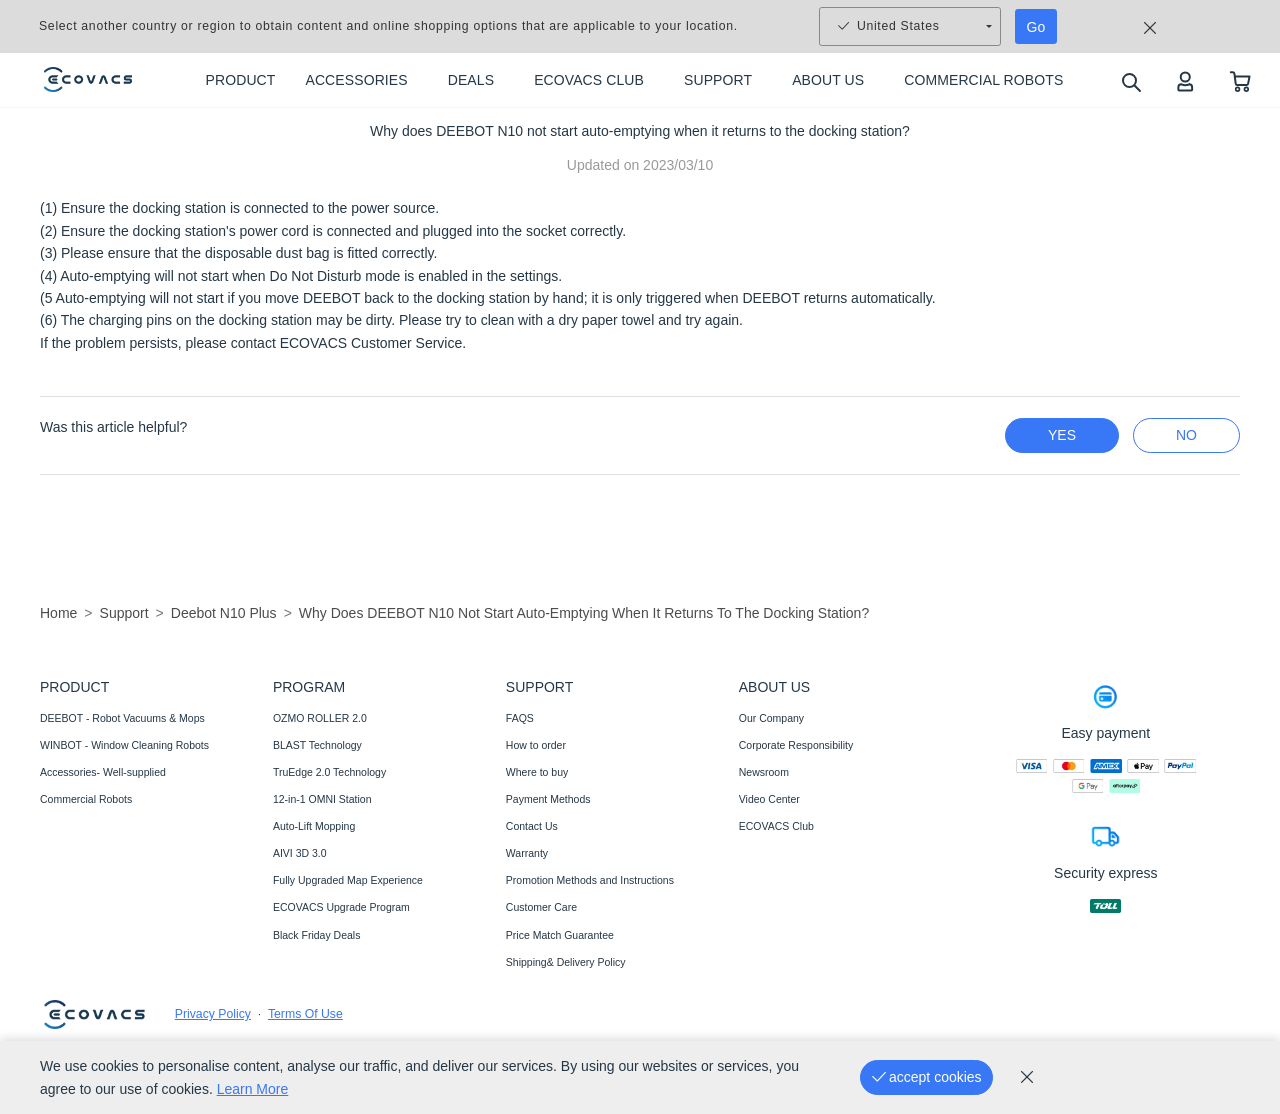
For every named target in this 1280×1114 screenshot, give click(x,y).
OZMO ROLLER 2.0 (320, 718)
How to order (536, 745)
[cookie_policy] (1027, 1077)
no (1186, 435)
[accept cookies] (926, 1077)
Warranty (527, 853)
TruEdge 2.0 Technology (329, 772)
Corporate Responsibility (796, 745)
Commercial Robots (86, 799)
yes (1062, 435)
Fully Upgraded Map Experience (348, 880)
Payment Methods (548, 799)
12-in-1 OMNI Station (322, 799)
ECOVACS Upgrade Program (341, 907)
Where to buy (537, 772)
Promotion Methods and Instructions (590, 880)
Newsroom (764, 772)
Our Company (771, 718)
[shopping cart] (1240, 80)
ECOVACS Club (776, 826)
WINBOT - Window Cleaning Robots (124, 745)
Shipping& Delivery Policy (566, 962)
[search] (1130, 81)
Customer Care (541, 907)
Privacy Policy (213, 1014)
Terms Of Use (305, 1014)
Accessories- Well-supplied (103, 772)
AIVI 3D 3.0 (300, 853)
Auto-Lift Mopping (314, 826)
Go (1036, 27)
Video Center (769, 799)
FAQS (520, 718)
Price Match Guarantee (560, 935)
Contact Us (532, 826)
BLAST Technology (317, 745)
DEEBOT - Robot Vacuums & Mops (122, 718)
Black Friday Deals (317, 935)
